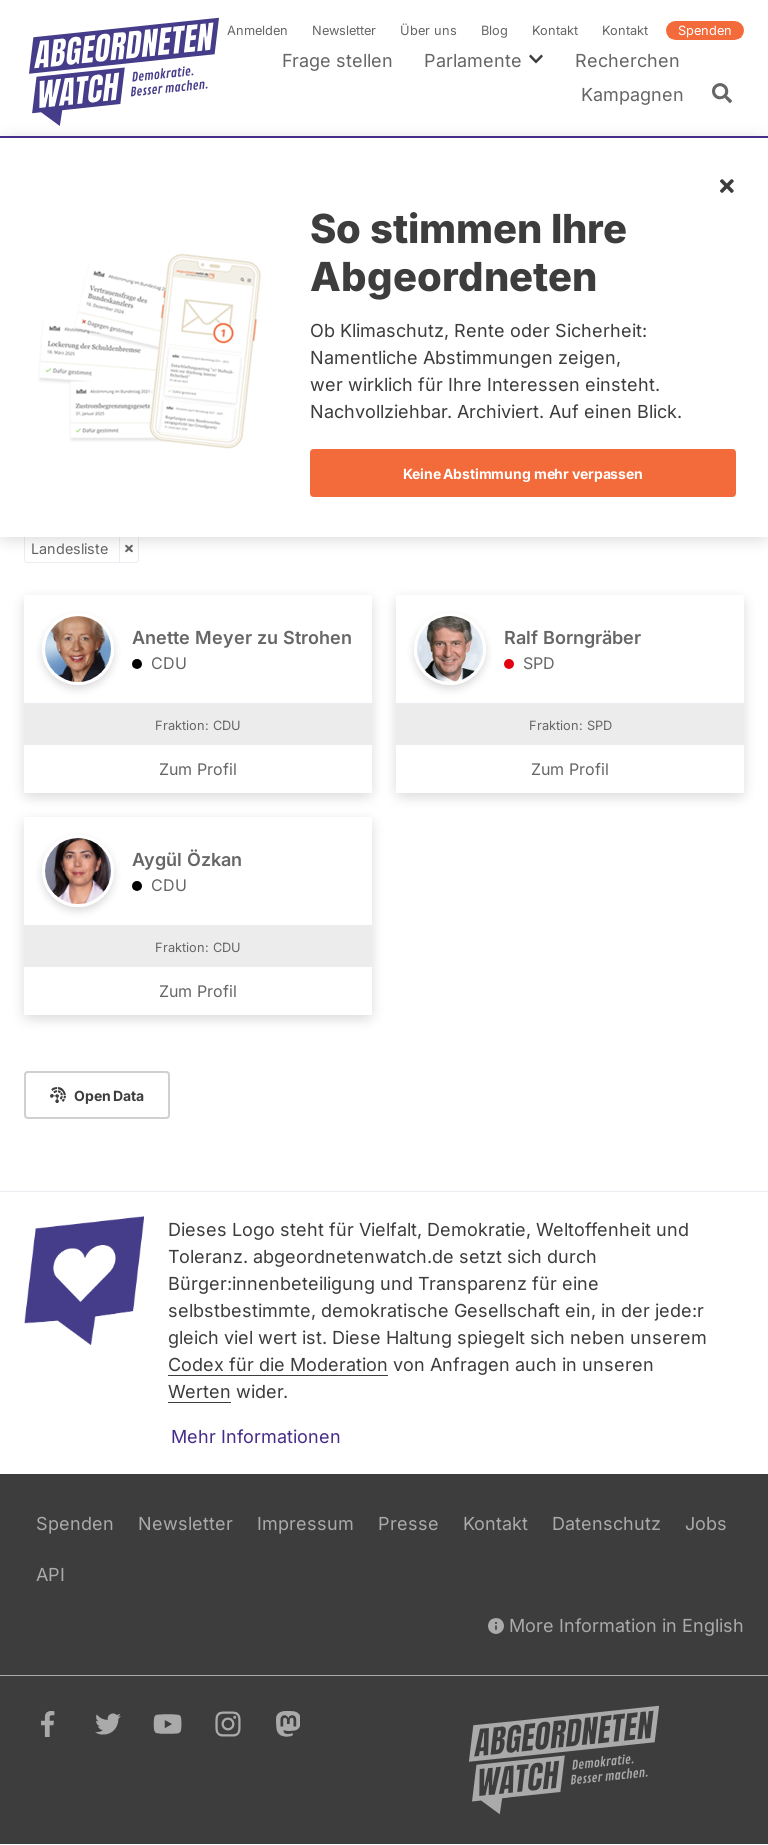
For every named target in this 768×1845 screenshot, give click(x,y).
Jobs (706, 1523)
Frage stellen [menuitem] (337, 60)
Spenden (705, 30)
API (50, 1574)
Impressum (305, 1523)
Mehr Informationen (256, 1436)
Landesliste (69, 548)
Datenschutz (606, 1523)
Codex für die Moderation (278, 1364)
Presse (408, 1523)
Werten (199, 1391)
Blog (494, 30)
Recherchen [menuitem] (627, 60)
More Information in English (616, 1625)
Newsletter (344, 30)
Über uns (428, 30)
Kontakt (555, 30)
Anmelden (257, 30)
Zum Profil (198, 769)
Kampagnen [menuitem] (632, 94)
